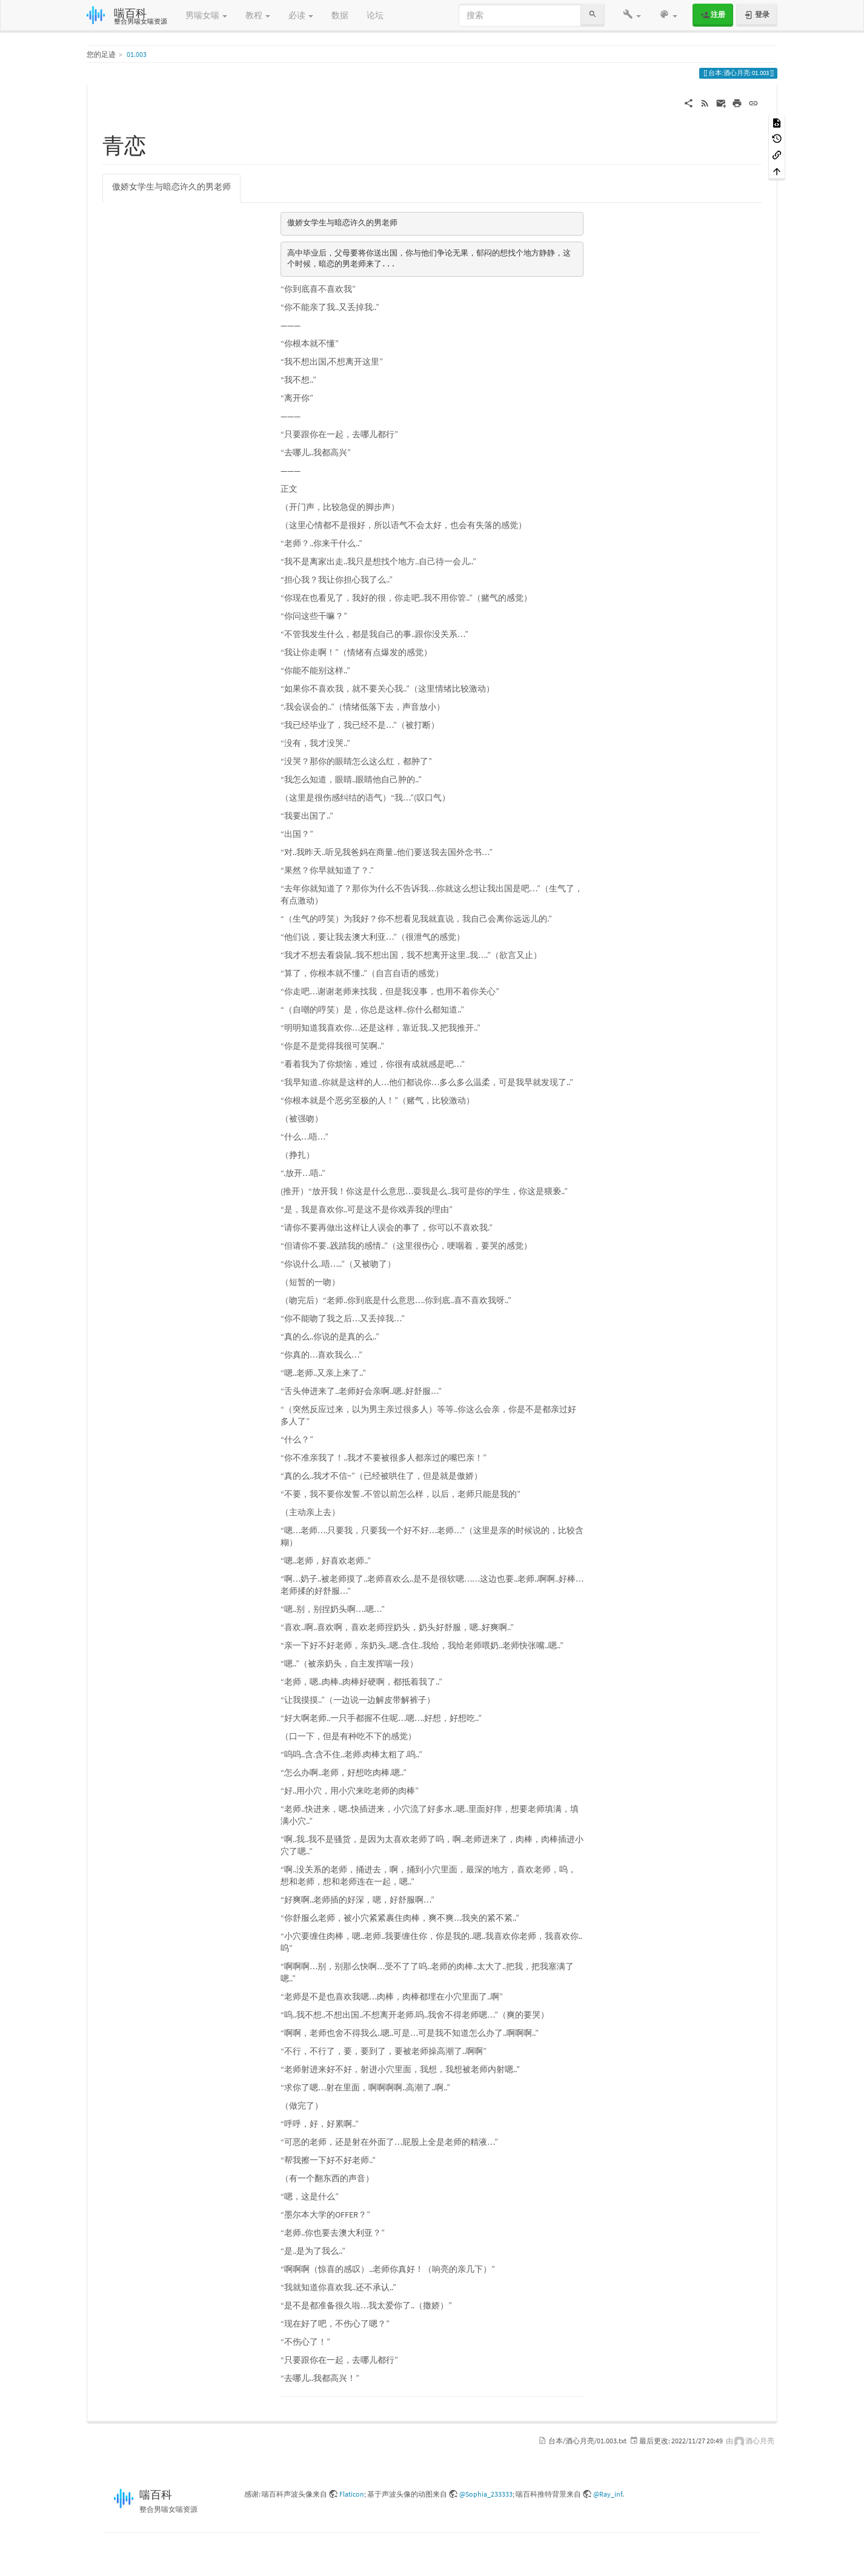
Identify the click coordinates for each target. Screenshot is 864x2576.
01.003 (137, 54)
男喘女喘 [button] (206, 15)
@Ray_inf (607, 2493)
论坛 (375, 15)
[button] (632, 15)
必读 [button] (300, 15)
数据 (339, 15)
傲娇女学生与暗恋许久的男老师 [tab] (171, 186)
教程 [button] (257, 15)
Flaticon (351, 2493)
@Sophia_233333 (486, 2493)
